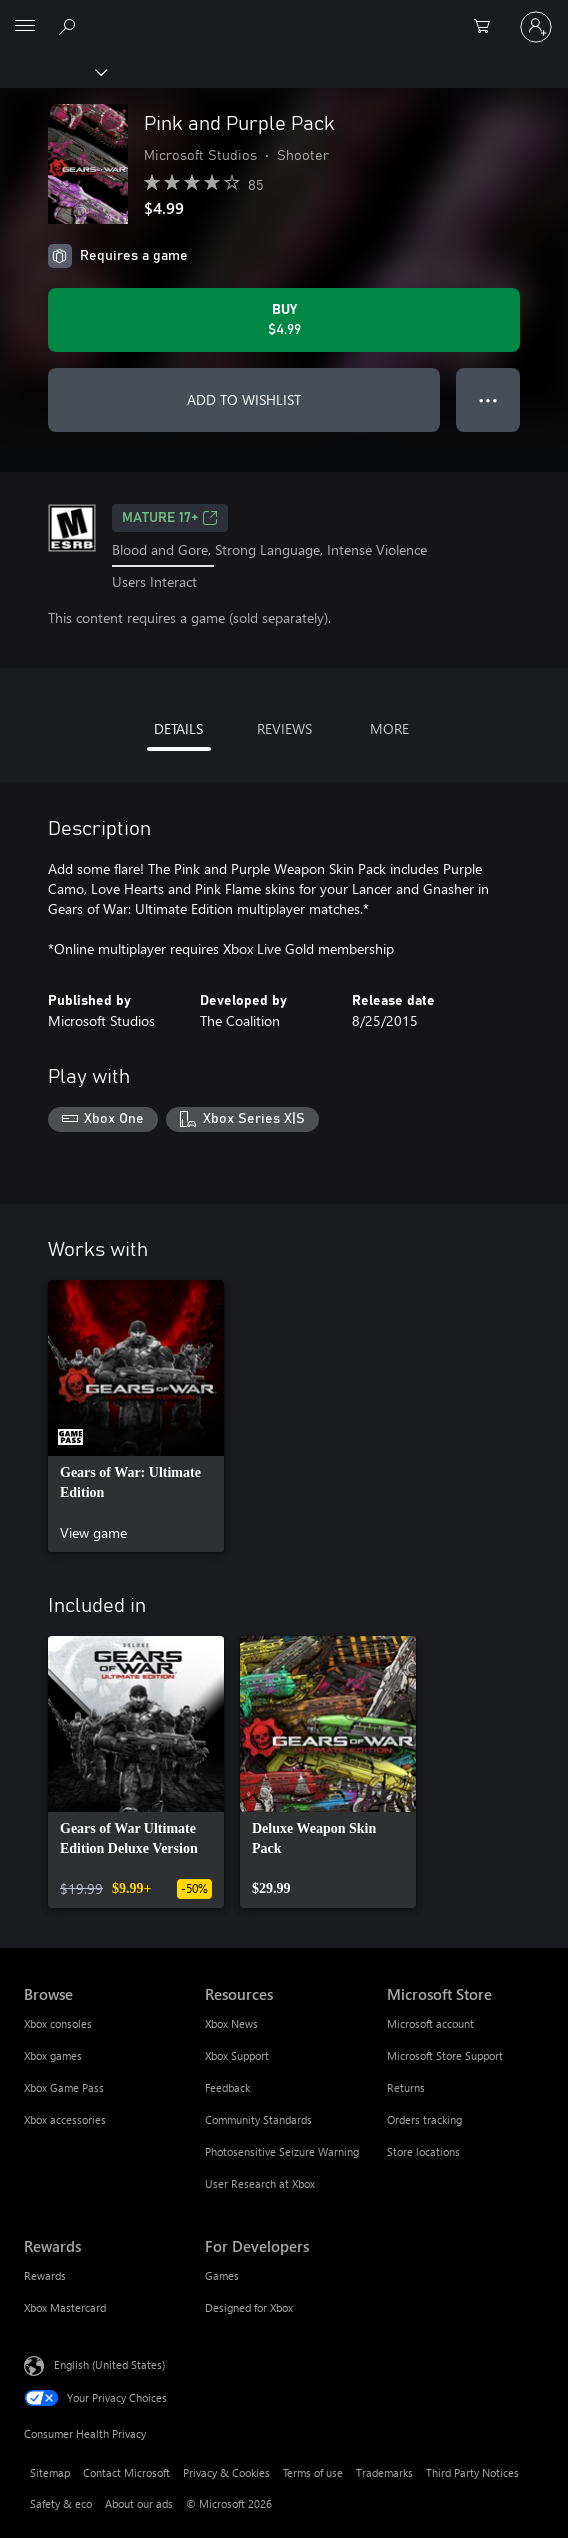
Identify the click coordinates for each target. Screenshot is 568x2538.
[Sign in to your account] (536, 27)
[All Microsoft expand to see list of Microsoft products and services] (25, 27)
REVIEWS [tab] (284, 728)
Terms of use (313, 2472)
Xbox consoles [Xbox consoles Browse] (58, 2023)
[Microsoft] (283, 15)
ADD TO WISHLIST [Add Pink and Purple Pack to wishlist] (244, 399)
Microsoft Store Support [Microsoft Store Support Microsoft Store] (445, 2055)
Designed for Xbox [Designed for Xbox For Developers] (249, 2307)
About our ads (139, 2503)
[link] (136, 1416)
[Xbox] (52, 71)
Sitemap (50, 2472)
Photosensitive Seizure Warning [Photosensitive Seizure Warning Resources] (282, 2151)
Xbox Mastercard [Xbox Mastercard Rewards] (65, 2307)
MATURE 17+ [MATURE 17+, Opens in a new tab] (170, 518)
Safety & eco (61, 2503)
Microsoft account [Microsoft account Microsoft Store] (430, 2023)
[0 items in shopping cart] (488, 27)
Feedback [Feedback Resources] (227, 2087)
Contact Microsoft (126, 2472)
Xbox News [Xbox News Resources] (231, 2023)
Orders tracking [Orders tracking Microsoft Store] (424, 2119)
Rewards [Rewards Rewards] (45, 2275)
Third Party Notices (472, 2472)
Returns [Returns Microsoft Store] (406, 2087)
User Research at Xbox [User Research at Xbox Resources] (260, 2183)
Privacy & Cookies (226, 2472)
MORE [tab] (389, 728)
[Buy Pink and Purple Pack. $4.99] (284, 320)
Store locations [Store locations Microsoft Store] (423, 2151)
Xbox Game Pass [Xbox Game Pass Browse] (64, 2087)
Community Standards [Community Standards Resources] (258, 2119)
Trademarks (384, 2472)
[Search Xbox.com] (70, 26)
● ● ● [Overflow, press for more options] (488, 399)
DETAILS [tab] (178, 728)
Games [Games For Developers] (222, 2275)
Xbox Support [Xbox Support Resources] (237, 2055)
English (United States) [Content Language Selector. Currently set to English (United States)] (109, 2364)
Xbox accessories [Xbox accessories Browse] (65, 2119)
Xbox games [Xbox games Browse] (53, 2055)
